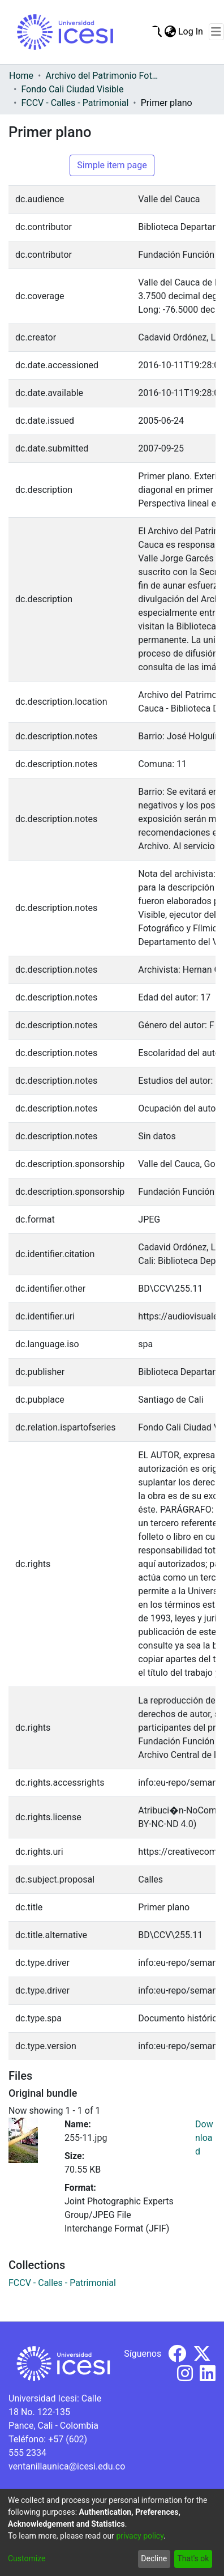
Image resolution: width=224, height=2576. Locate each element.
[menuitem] (170, 32)
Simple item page (112, 165)
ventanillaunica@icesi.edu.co (66, 2466)
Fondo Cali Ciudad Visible (72, 89)
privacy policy (139, 2535)
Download (204, 2138)
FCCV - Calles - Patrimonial (74, 102)
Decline (154, 2558)
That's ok (193, 2558)
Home (21, 75)
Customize (26, 2558)
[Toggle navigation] (216, 31)
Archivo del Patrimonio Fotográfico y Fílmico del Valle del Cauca (101, 75)
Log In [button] (191, 31)
